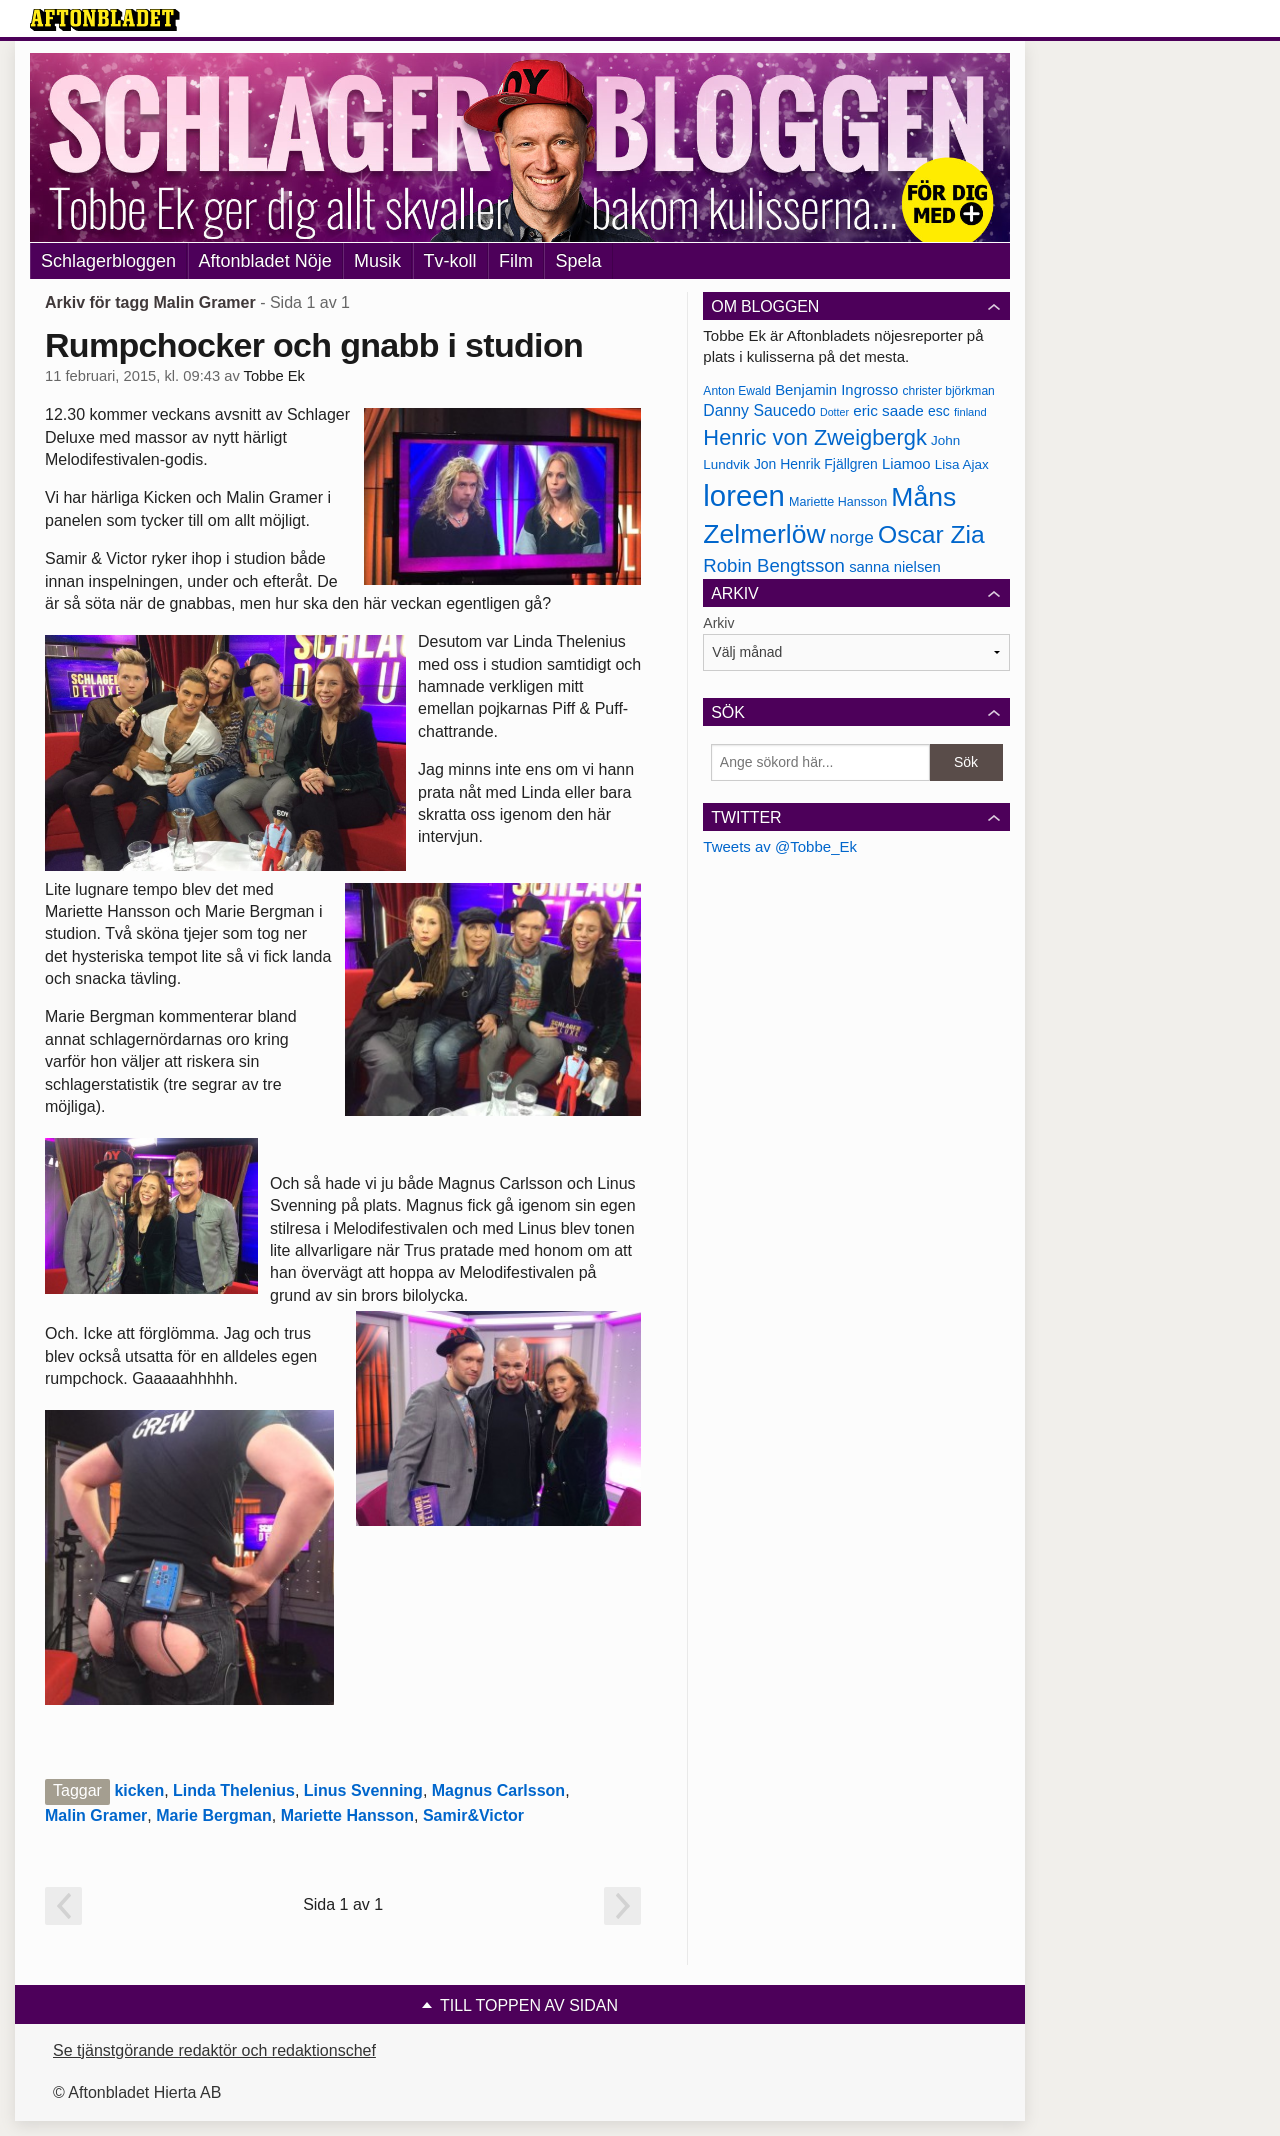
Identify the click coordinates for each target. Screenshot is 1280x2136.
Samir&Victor (473, 1815)
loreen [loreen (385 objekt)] (744, 495)
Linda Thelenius (234, 1790)
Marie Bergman (214, 1815)
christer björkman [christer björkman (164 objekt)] (948, 391)
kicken (139, 1790)
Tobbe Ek (274, 376)
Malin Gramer (96, 1815)
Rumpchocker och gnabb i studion (314, 345)
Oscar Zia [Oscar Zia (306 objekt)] (931, 534)
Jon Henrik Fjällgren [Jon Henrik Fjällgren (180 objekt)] (816, 464)
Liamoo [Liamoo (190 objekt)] (906, 464)
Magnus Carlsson (498, 1790)
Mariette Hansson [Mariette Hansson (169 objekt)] (838, 502)
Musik (377, 261)
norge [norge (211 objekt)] (852, 537)
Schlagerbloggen (108, 261)
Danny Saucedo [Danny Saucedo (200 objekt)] (759, 410)
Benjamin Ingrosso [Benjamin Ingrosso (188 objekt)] (836, 390)
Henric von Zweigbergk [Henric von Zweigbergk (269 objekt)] (815, 437)
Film (516, 261)
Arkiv (718, 623)
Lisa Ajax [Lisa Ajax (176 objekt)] (962, 464)
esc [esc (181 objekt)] (939, 411)
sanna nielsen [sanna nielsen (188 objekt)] (895, 567)
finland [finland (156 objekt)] (970, 412)
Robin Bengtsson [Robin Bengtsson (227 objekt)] (774, 565)
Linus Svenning (363, 1790)
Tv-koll (450, 261)
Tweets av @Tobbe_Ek (780, 846)
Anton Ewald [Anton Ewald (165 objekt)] (737, 391)
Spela (578, 261)
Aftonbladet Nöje (265, 261)
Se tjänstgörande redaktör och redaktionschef (214, 2050)
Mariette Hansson (347, 1815)
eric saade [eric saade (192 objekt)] (888, 410)
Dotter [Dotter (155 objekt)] (834, 412)
